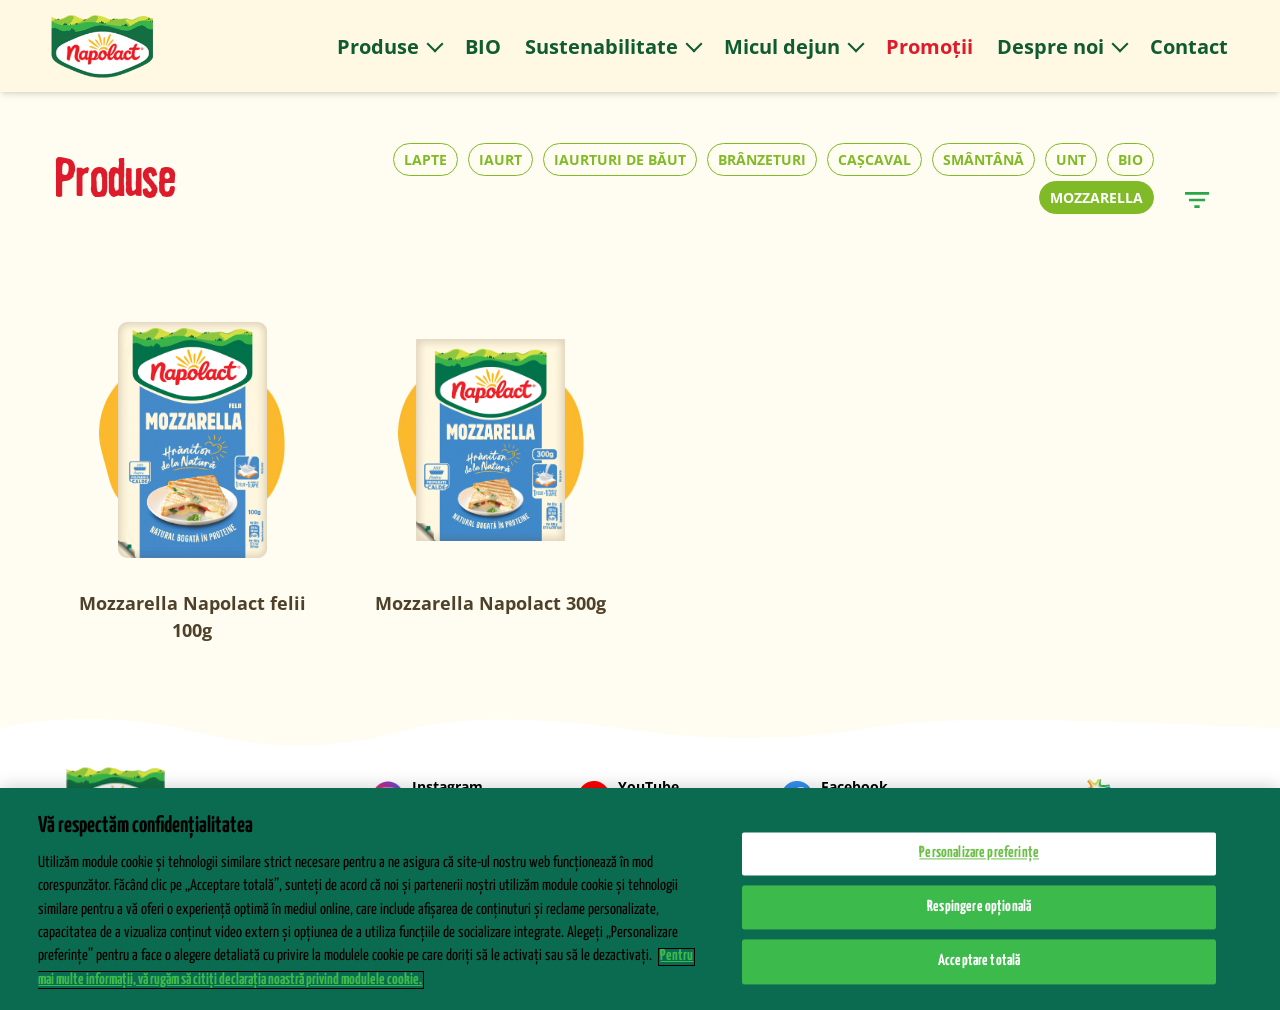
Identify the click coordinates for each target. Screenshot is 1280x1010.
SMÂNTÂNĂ (983, 159)
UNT (1071, 159)
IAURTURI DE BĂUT (620, 159)
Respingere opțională (979, 920)
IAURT (500, 159)
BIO (1130, 159)
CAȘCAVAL (874, 159)
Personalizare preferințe (979, 866)
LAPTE (425, 159)
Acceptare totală (979, 975)
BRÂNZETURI (762, 159)
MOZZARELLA (1096, 197)
